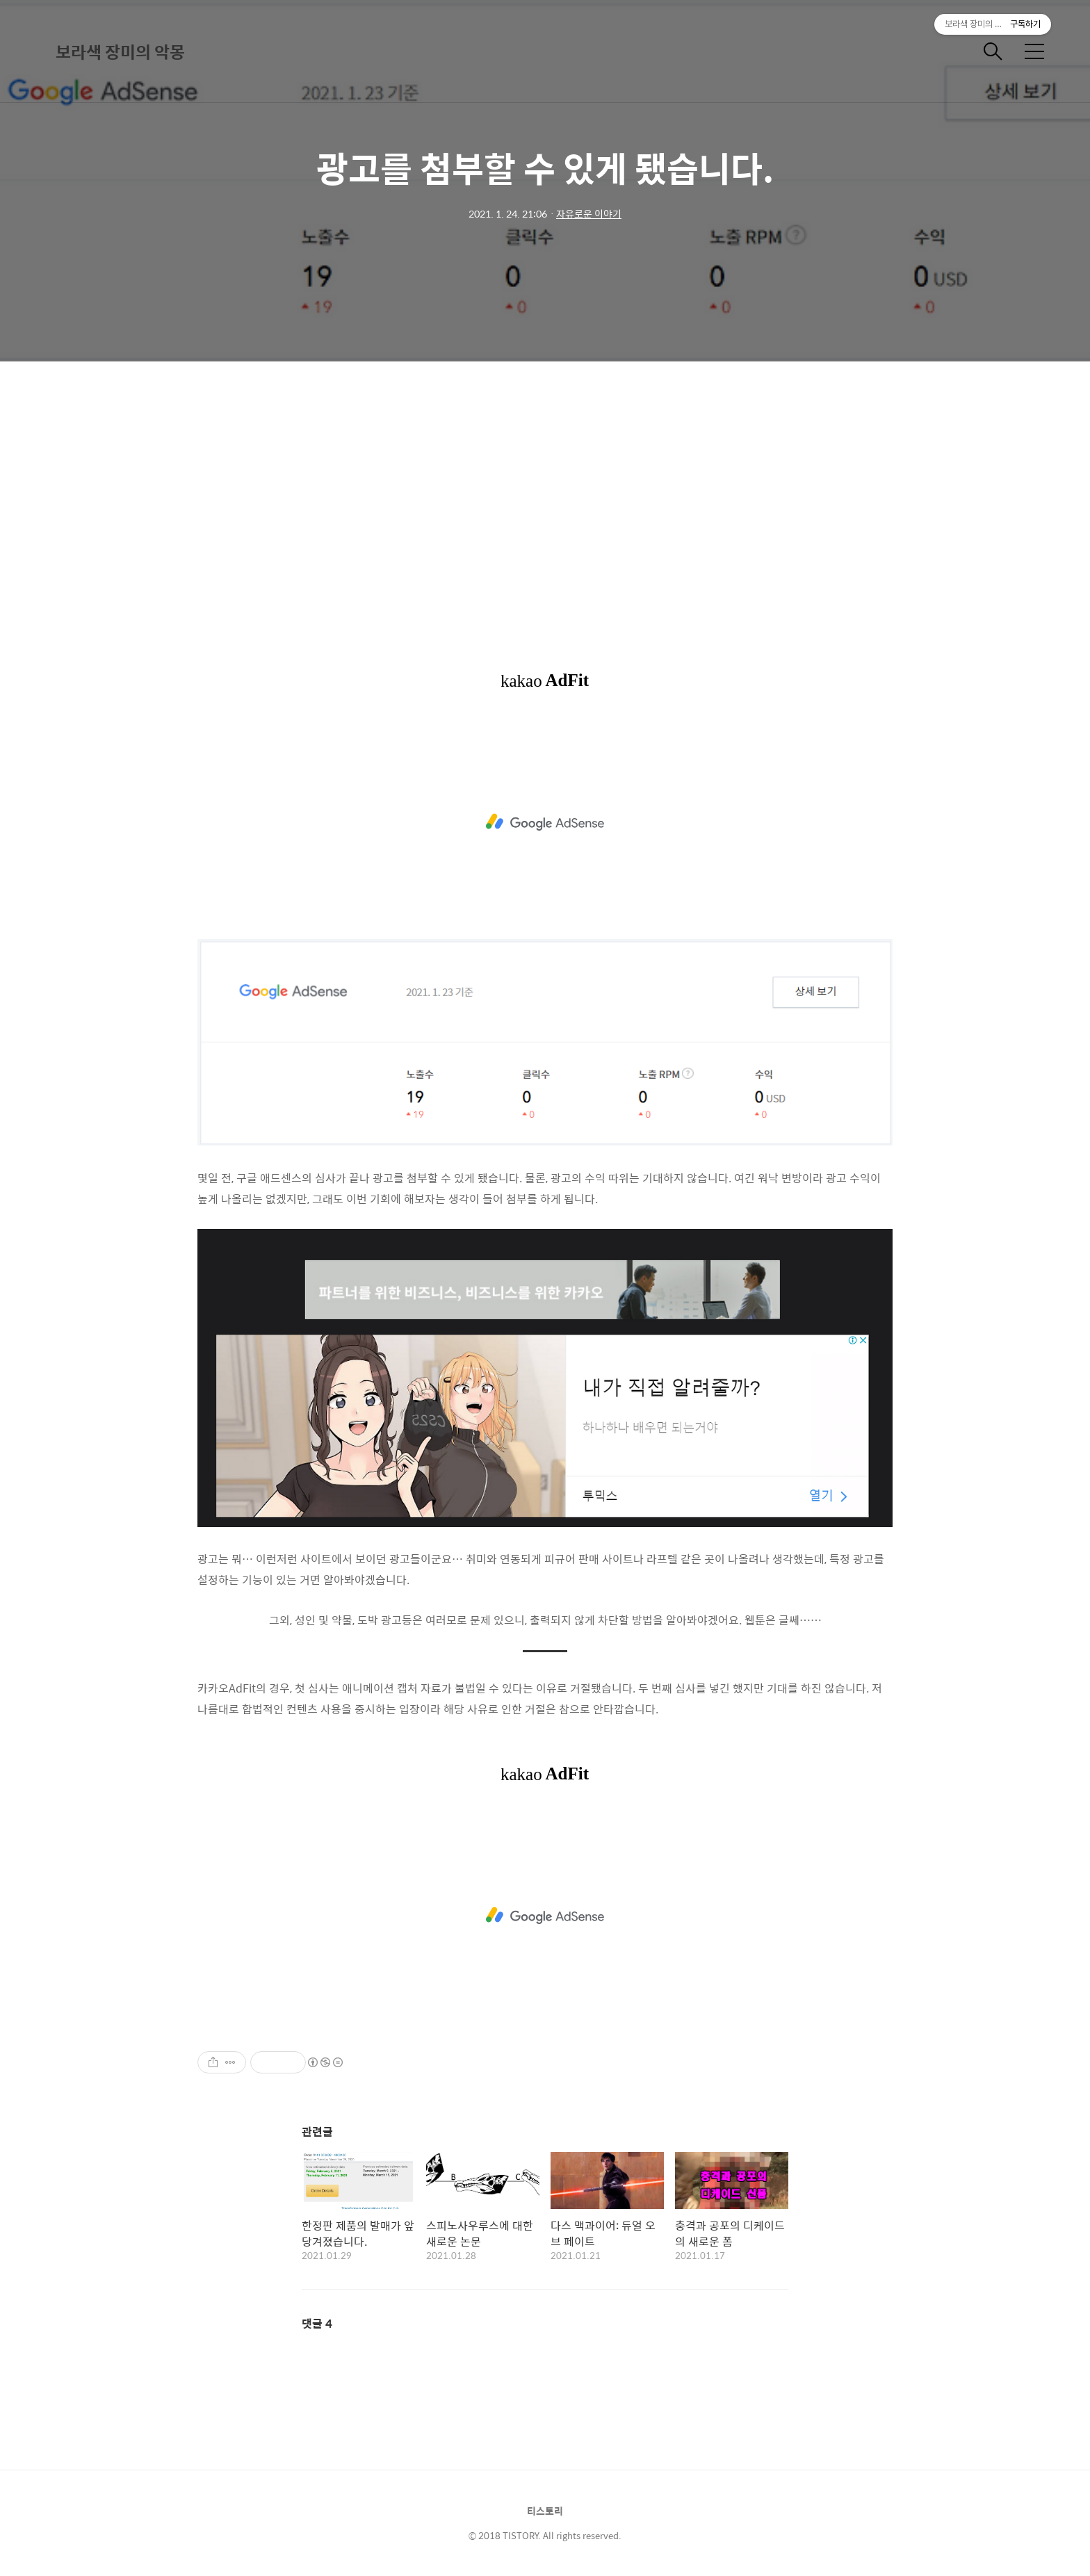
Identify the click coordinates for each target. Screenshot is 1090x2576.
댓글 (317, 2323)
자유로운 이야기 (588, 213)
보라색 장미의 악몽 (120, 51)
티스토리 (545, 2510)
